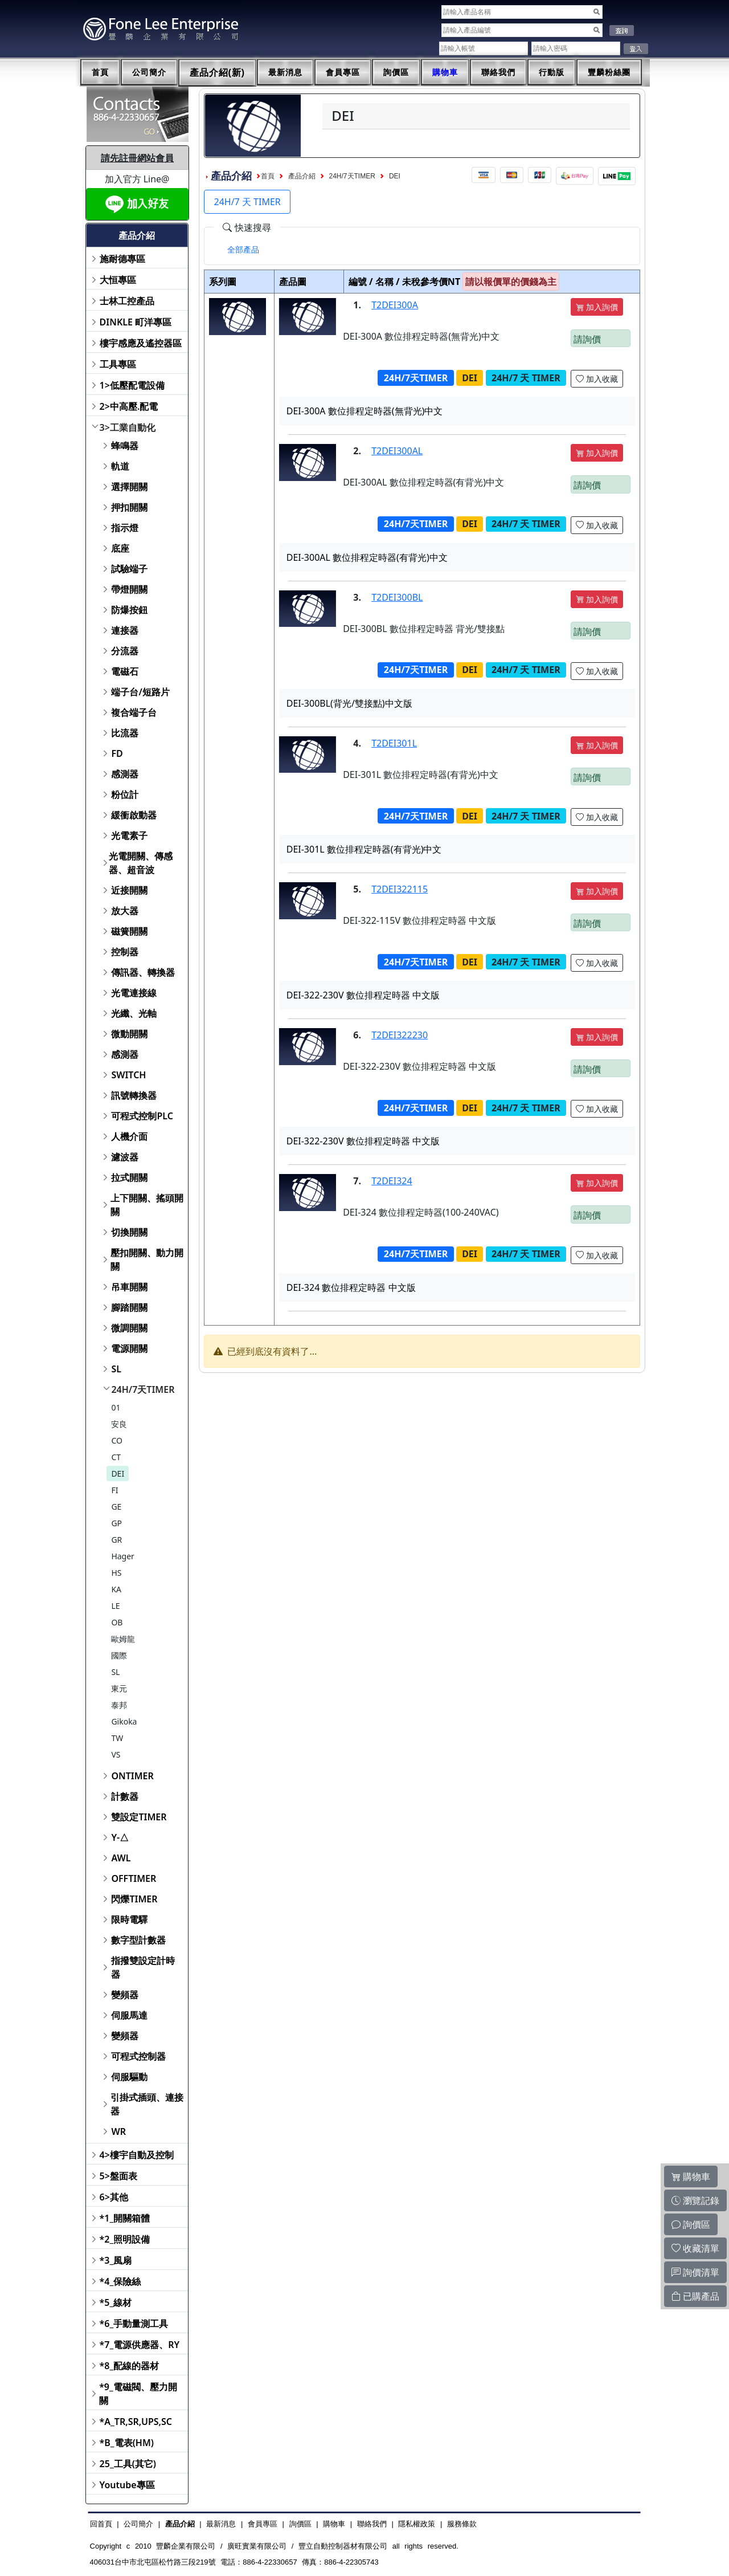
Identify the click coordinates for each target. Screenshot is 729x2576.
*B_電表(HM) (127, 2442)
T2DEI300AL (397, 451)
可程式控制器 (138, 2056)
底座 (120, 548)
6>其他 (114, 2197)
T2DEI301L (394, 743)
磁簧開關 (129, 931)
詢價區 (396, 72)
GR (116, 1539)
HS (116, 1572)
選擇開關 (129, 486)
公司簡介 (149, 72)
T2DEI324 (391, 1181)
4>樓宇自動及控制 (137, 2155)
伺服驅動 (129, 2076)
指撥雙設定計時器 (143, 1967)
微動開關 (129, 1034)
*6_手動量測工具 (134, 2323)
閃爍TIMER (134, 1899)
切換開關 (129, 1232)
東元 (119, 1688)
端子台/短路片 (140, 692)
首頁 (100, 72)
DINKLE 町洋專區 (136, 322)
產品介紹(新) (217, 73)
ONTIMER (132, 1776)
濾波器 (124, 1157)
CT (116, 1457)
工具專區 (118, 364)
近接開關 (129, 890)
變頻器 (124, 1994)
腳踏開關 (129, 1307)
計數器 (124, 1796)
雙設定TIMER (138, 1817)
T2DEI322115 (399, 889)
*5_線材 (116, 2302)
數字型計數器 (138, 1940)
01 (115, 1407)
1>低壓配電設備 (132, 385)
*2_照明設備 (125, 2239)
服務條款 (462, 2524)
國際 (119, 1655)
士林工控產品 (127, 301)
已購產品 (695, 2296)
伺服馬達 (129, 2015)
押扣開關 (129, 507)
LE (115, 1605)
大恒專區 (118, 280)
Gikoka (124, 1721)
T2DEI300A (394, 305)
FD (116, 753)
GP (116, 1523)
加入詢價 (597, 306)
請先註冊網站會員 (137, 158)
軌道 (120, 466)
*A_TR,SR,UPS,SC (136, 2421)
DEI (117, 1473)
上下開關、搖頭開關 (146, 1205)
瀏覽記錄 (695, 2200)
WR (118, 2131)
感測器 (124, 774)
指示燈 (124, 527)
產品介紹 (302, 176)
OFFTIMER (133, 1878)
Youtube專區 (127, 2485)
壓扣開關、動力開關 (146, 1259)
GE (116, 1506)
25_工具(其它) (128, 2463)
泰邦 (119, 1704)
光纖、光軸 (134, 1013)
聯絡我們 (498, 72)
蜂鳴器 (124, 445)
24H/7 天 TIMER (247, 201)
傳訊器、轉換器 (143, 972)
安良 (119, 1424)
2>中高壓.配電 (129, 406)
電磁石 (124, 671)
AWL (120, 1858)
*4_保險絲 (120, 2281)
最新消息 (285, 72)
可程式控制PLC (142, 1116)
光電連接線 (134, 993)
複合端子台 (134, 712)
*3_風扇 (116, 2260)
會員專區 (343, 72)
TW (117, 1738)
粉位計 (124, 794)
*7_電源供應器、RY (140, 2344)
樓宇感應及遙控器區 (141, 343)
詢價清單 (695, 2272)
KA (116, 1589)
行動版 (551, 72)
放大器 (124, 910)
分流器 (124, 651)
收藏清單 (695, 2248)
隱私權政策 (416, 2524)
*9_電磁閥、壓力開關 (138, 2394)
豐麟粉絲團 (609, 72)
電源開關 (129, 1348)
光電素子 (129, 835)
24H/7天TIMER (142, 1389)
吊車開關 (129, 1287)
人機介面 (129, 1136)
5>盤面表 (118, 2176)
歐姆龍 (123, 1638)
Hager (122, 1556)
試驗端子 (129, 569)
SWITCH (128, 1075)
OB (116, 1622)
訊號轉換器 (134, 1095)
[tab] (243, 249)
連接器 (124, 630)
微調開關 (129, 1328)
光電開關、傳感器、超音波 (141, 863)
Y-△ (120, 1837)
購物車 (445, 72)
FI (114, 1490)
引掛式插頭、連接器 (146, 2104)
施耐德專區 (122, 258)
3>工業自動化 (127, 427)
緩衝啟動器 (134, 815)
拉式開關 (129, 1177)
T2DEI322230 (399, 1035)
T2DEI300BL (397, 597)
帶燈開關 (129, 589)
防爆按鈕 (129, 610)
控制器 (124, 951)
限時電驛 (129, 1919)
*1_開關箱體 (125, 2218)
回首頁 (101, 2524)
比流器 (124, 733)
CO (116, 1440)
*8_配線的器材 (129, 2365)
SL (116, 1369)
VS (115, 1754)
